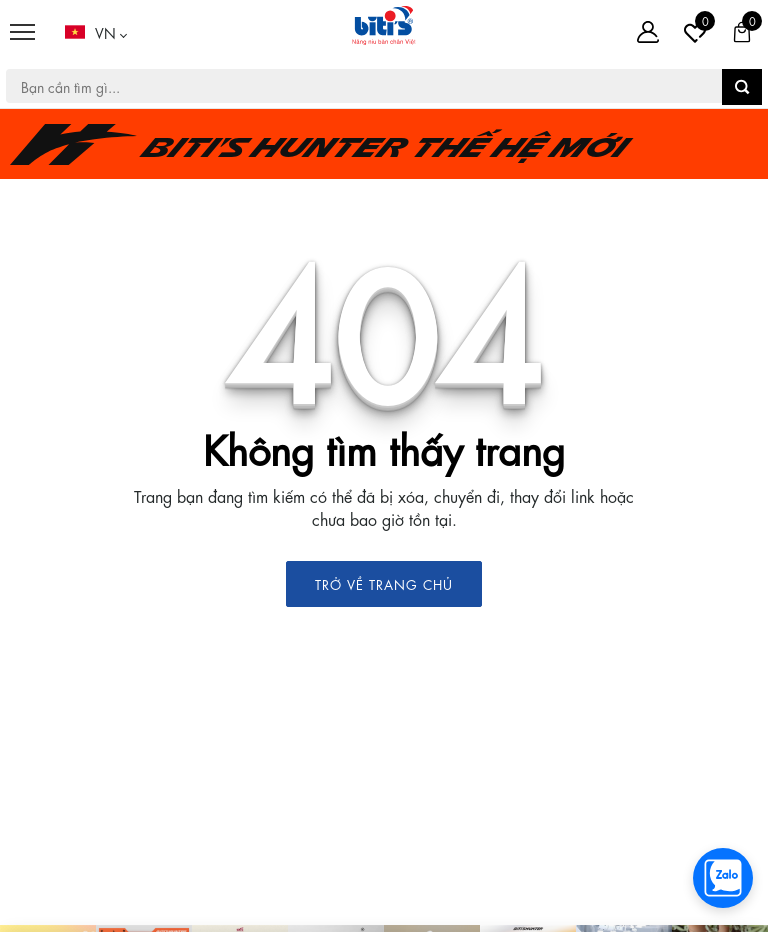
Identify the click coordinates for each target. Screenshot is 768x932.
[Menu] (22, 32)
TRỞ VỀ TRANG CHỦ (384, 583)
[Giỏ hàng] (742, 32)
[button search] (742, 87)
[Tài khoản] (648, 32)
